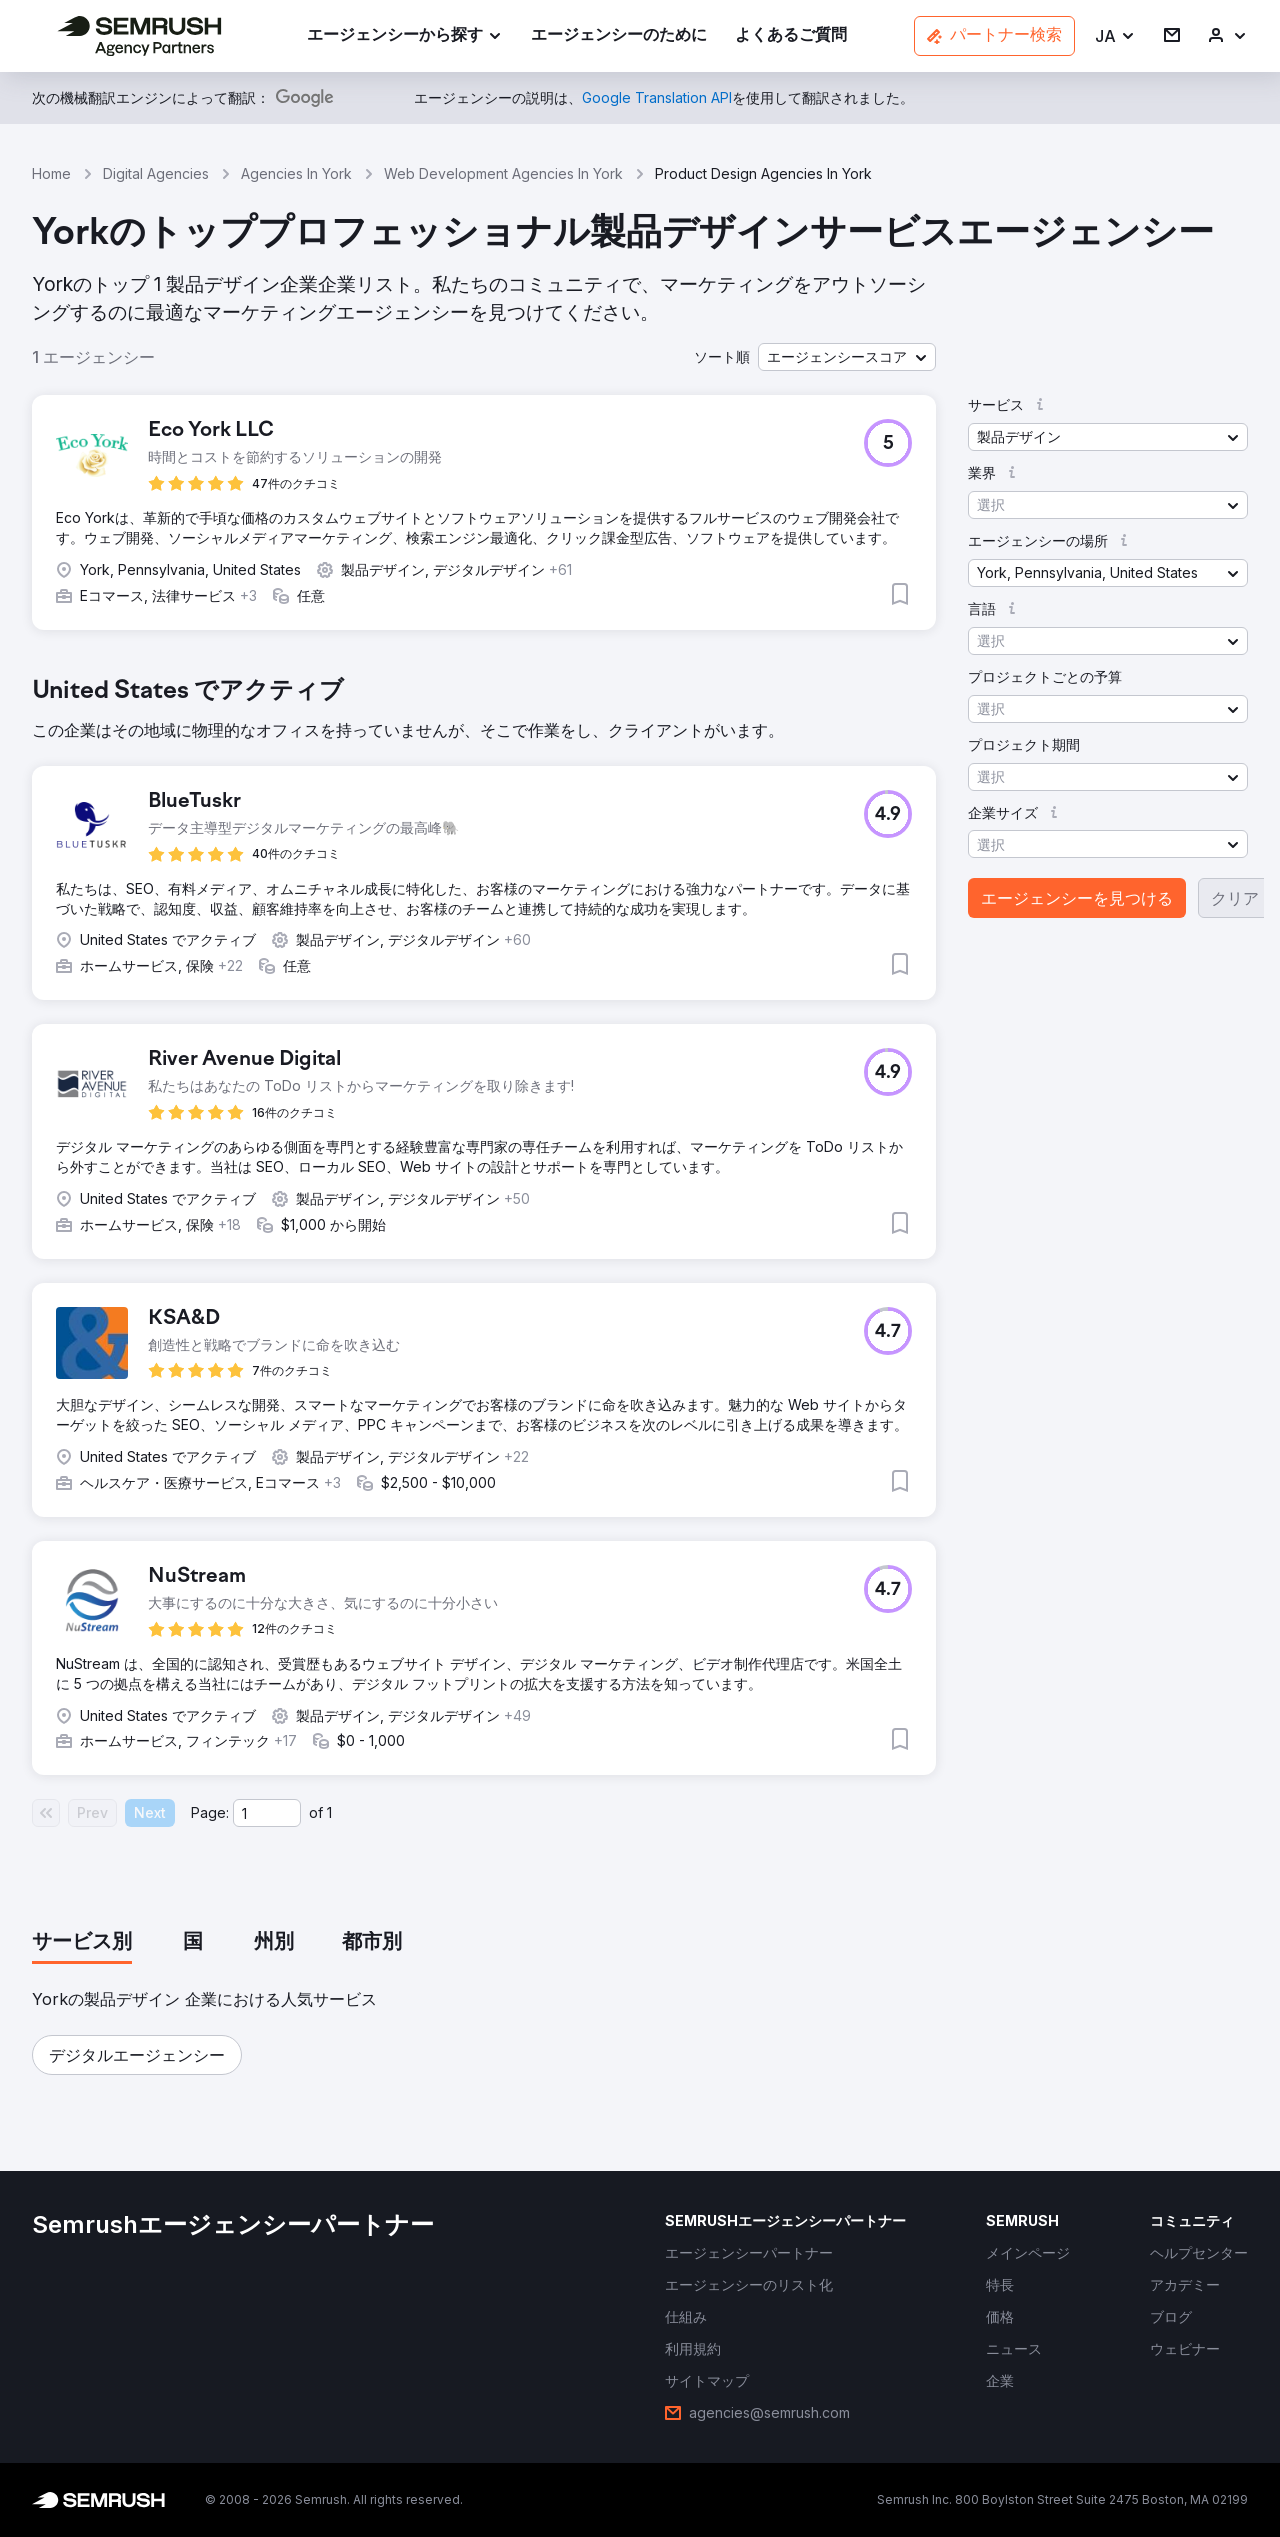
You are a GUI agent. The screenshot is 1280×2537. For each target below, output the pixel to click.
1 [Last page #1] (329, 1812)
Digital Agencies (156, 173)
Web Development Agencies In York (503, 173)
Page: (210, 1812)
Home (51, 173)
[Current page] (267, 1813)
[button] (1115, 36)
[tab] (82, 1943)
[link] (619, 36)
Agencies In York (296, 173)
